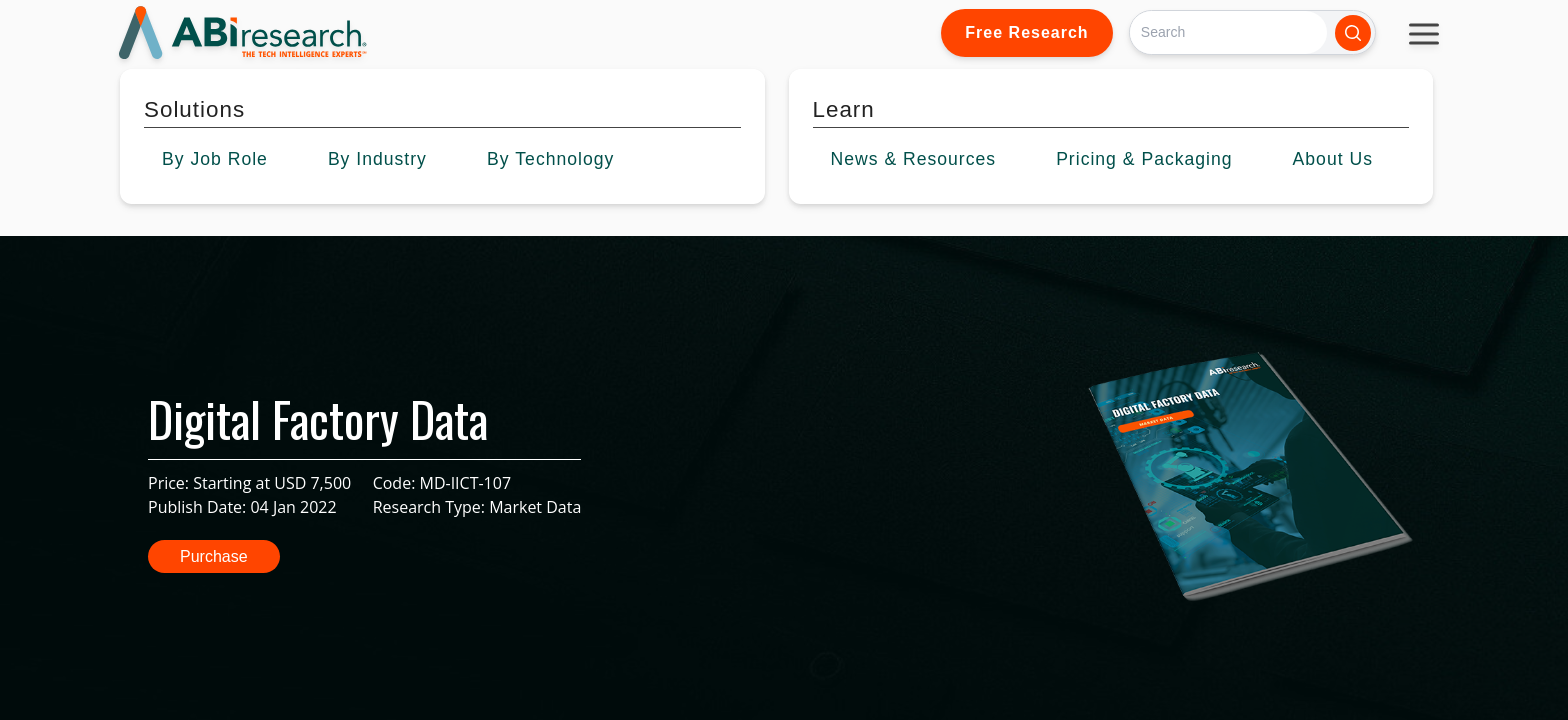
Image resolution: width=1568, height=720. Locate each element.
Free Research (1026, 32)
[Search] (1228, 32)
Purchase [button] (214, 556)
